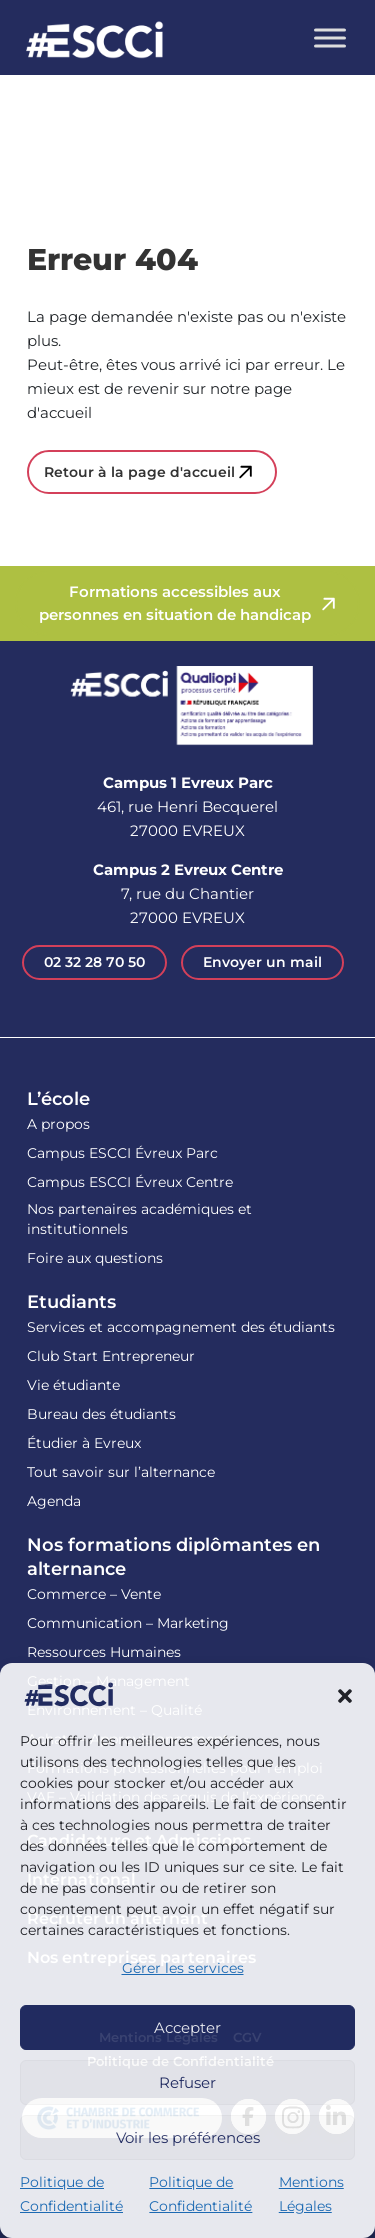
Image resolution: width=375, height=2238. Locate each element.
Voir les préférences (188, 2137)
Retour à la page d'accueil (139, 472)
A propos (58, 1124)
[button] (345, 1695)
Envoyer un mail (262, 962)
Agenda (54, 1501)
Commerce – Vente (94, 1594)
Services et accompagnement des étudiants (181, 1327)
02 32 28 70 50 (94, 962)
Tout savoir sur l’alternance (121, 1472)
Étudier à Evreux (84, 1443)
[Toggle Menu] (330, 37)
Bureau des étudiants (101, 1414)
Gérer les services (183, 1968)
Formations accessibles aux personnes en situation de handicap (175, 603)
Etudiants (71, 1302)
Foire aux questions (95, 1258)
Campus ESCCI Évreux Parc (122, 1153)
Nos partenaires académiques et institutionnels (139, 1219)
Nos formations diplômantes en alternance (173, 1557)
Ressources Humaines (104, 1652)
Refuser (187, 2082)
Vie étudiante (73, 1385)
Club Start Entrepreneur (111, 1356)
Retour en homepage (95, 42)
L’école (58, 1099)
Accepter (187, 2027)
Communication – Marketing (128, 1623)
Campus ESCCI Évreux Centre (130, 1182)
